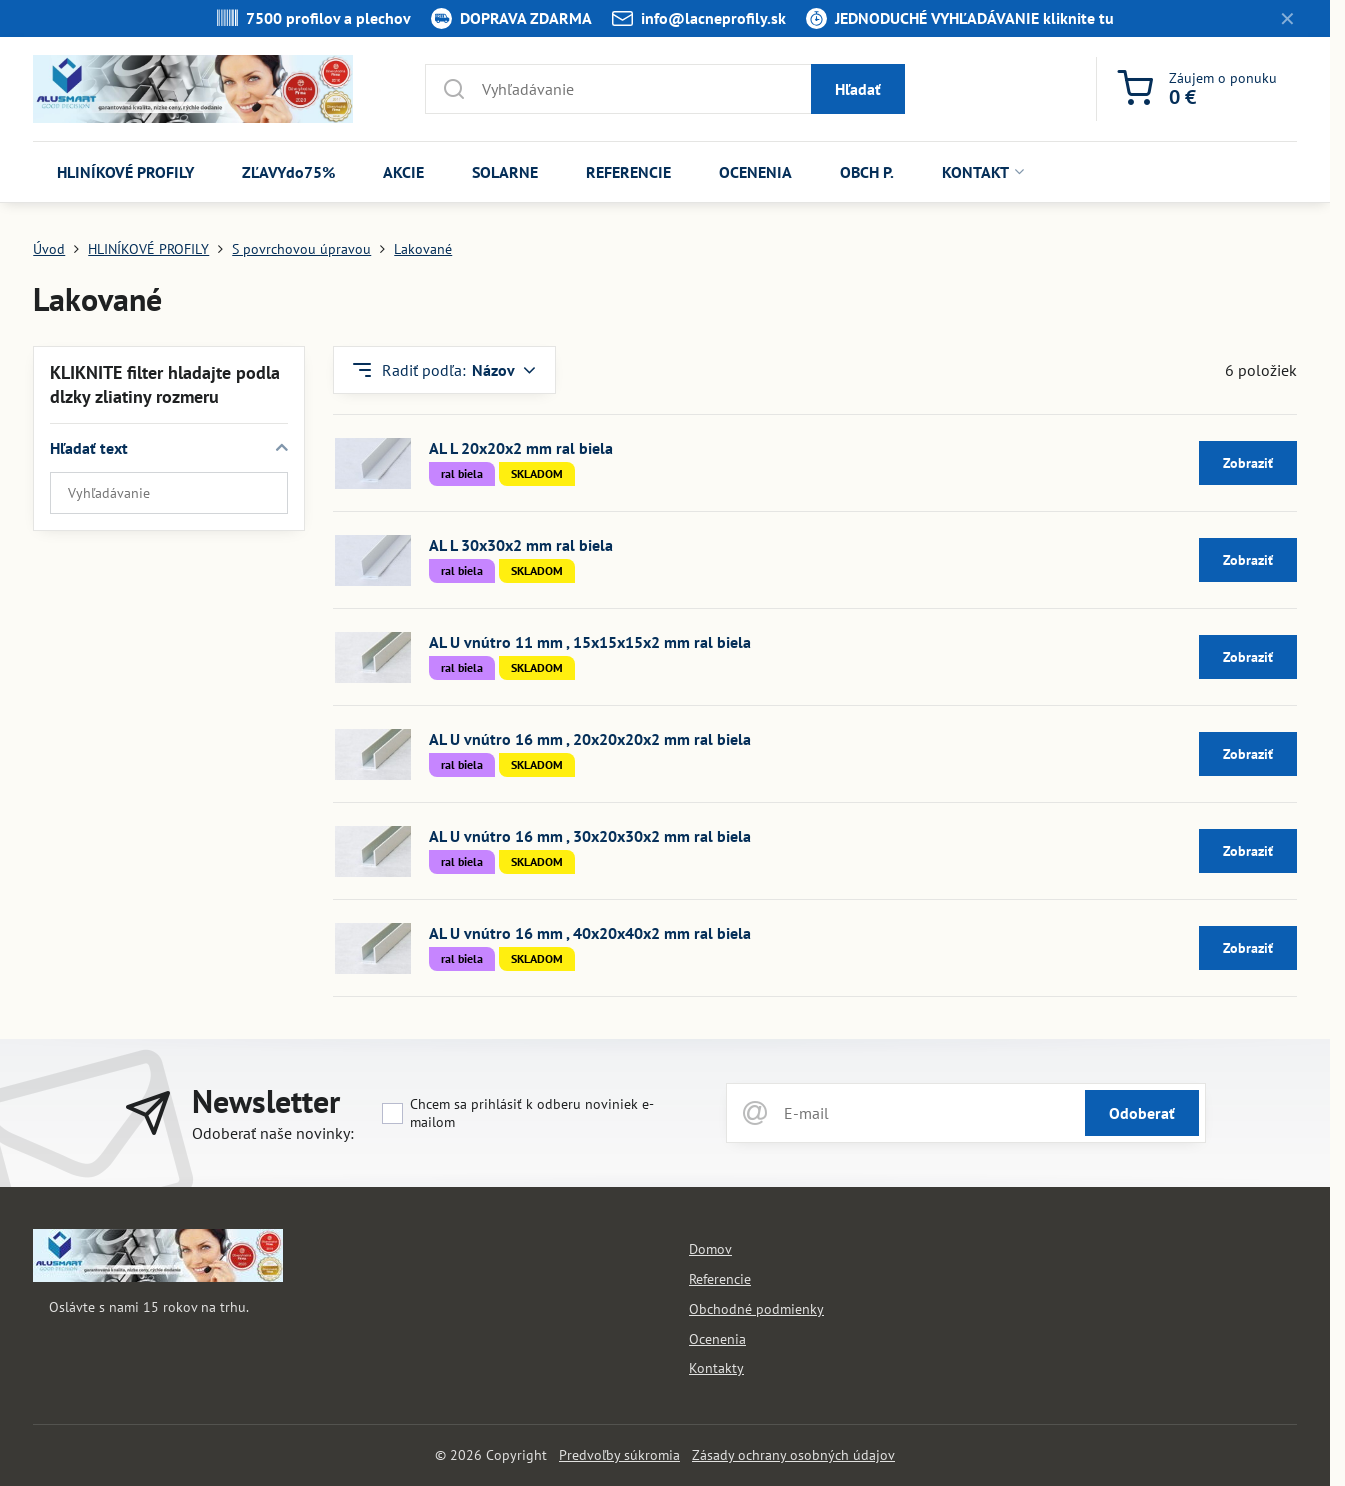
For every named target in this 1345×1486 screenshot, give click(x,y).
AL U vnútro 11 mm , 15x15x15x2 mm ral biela (590, 642)
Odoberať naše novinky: (273, 1133)
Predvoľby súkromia (619, 1455)
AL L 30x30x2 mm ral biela (521, 545)
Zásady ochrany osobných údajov (793, 1455)
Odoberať (1142, 1113)
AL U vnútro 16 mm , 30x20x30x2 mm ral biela (590, 836)
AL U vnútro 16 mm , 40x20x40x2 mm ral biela (590, 933)
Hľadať (858, 89)
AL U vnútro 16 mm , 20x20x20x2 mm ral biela (590, 739)
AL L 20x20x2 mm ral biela (521, 448)
